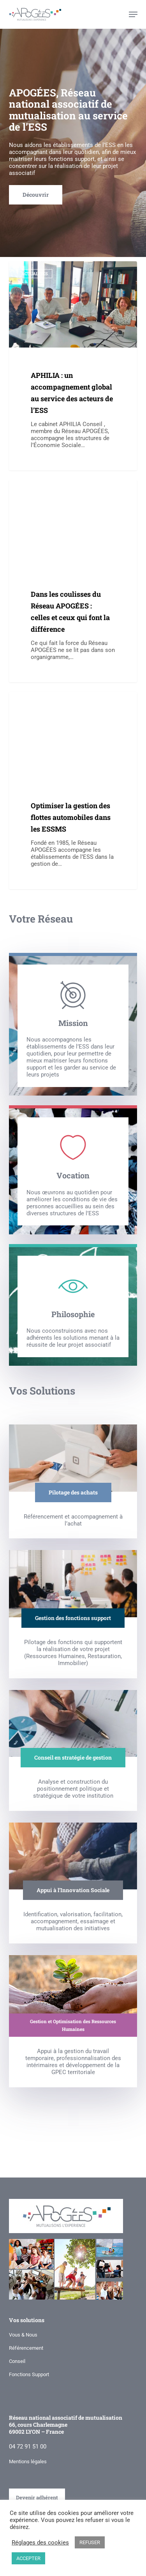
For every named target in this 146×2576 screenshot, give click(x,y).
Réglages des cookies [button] (40, 2542)
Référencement (26, 2345)
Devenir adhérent (37, 2494)
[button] (133, 14)
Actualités (34, 273)
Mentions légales (28, 2458)
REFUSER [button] (89, 2542)
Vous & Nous (23, 2332)
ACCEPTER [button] (28, 2558)
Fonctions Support (29, 2371)
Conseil (17, 2358)
